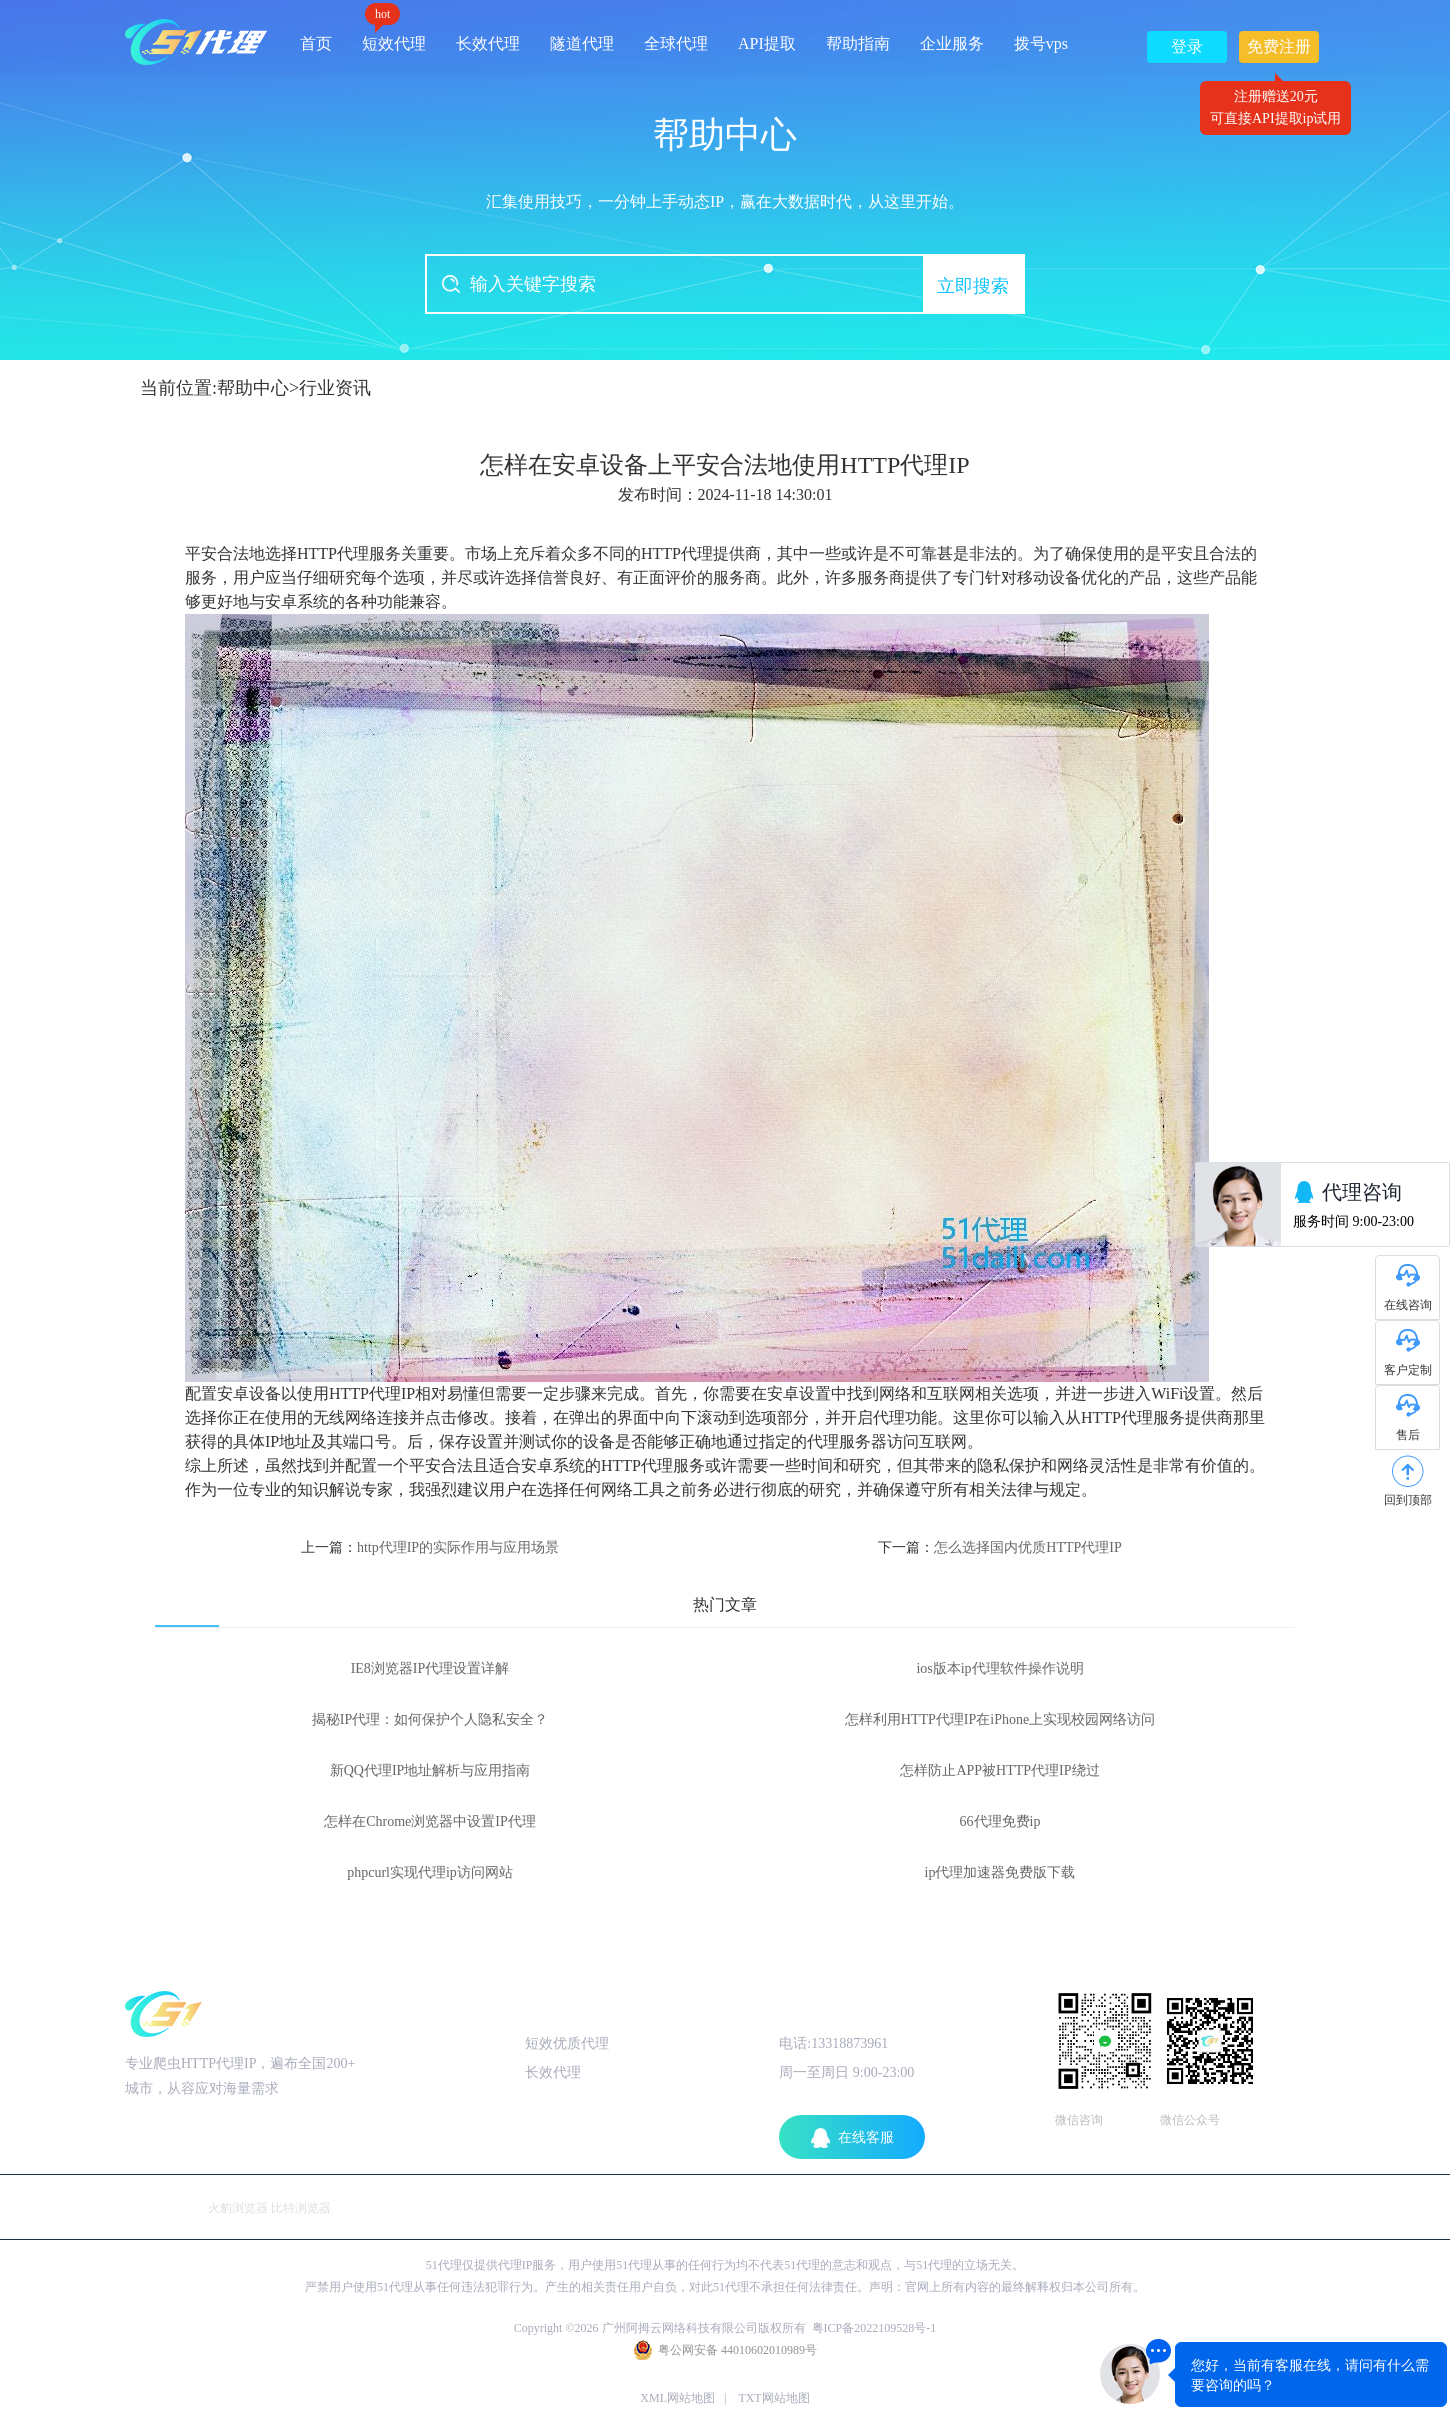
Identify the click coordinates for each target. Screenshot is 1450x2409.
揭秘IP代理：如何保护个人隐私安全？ (430, 1719)
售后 (1408, 1435)
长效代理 (488, 43)
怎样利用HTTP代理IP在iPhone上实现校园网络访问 (1000, 1719)
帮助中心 (253, 388)
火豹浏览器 (238, 2208)
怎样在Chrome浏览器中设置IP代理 (430, 1821)
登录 (1187, 46)
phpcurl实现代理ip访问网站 (430, 1872)
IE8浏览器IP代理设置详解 (430, 1668)
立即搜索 (973, 286)
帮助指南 (858, 43)
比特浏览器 (301, 2208)
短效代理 (394, 36)
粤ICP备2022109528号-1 (874, 2328)
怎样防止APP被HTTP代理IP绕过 (999, 1770)
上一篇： (430, 1547)
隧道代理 (582, 43)
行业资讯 (335, 388)
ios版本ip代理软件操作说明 (999, 1668)
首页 (316, 43)
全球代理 (676, 43)
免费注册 (1279, 50)
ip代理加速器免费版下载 (1000, 1872)
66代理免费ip (1000, 1821)
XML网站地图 (677, 2398)
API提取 (767, 43)
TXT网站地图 (773, 2398)
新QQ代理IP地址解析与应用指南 (430, 1770)
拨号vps (1041, 43)
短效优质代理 (567, 2043)
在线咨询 (1408, 1305)
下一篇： (999, 1547)
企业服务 (952, 43)
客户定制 (1408, 1370)
